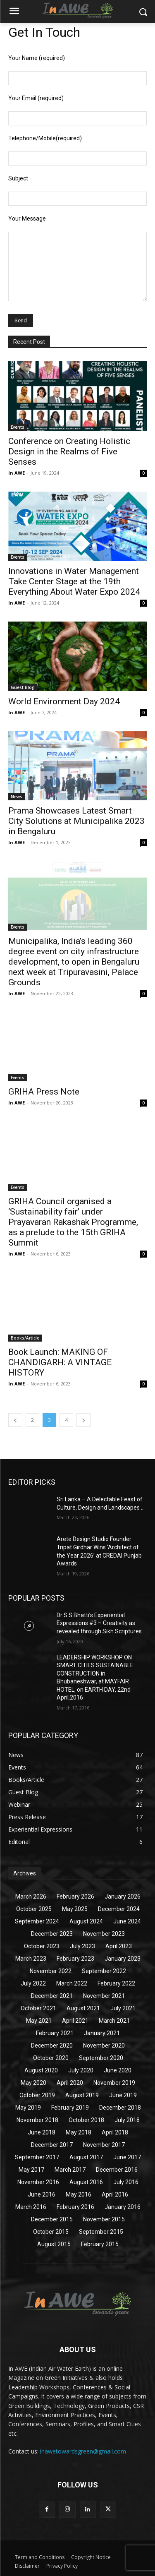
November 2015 (104, 2219)
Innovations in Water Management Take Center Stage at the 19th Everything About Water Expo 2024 (74, 581)
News (16, 796)
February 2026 (75, 1896)
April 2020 (70, 2082)
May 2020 (33, 2082)
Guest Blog (23, 687)
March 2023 (30, 1958)
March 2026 (30, 1896)
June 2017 (127, 2157)
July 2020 (80, 2070)
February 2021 (55, 2033)
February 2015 (100, 2244)
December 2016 (117, 2169)
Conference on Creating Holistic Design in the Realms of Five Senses (69, 451)
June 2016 (41, 2194)
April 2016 (115, 2194)
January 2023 (123, 1958)
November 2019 (114, 2082)
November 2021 (104, 1996)
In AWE (16, 473)
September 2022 (104, 1971)
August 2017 (86, 2157)
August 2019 (82, 2095)
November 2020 (104, 2045)
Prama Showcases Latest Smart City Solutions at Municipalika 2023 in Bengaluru (76, 821)
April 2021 (75, 2020)
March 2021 (114, 2020)
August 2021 (83, 2008)
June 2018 (41, 2132)
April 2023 (118, 1946)
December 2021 (52, 1996)
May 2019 (28, 2107)
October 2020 (51, 2058)
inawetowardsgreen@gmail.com (83, 2451)
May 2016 (78, 2194)
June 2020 (117, 2070)
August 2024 (86, 1921)
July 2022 (33, 1983)
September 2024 (37, 1921)
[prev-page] (15, 1420)
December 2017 (52, 2144)
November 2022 (51, 1971)
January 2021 (102, 2033)
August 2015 (54, 2244)
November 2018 (37, 2120)
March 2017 (70, 2169)
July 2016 (125, 2182)
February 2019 (70, 2107)
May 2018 (78, 2132)
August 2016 (86, 2182)
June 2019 (123, 2095)
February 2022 (116, 1983)
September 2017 (37, 2157)
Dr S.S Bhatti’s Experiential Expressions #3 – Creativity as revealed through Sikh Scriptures (99, 1623)
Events (17, 427)
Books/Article (25, 1338)
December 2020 (52, 2045)
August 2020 (41, 2070)
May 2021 (39, 2020)
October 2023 (42, 1946)
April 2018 (115, 2132)
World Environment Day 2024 (64, 701)
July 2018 (127, 2120)
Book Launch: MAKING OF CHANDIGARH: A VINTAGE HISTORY (60, 1362)
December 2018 (120, 2107)
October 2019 (37, 2095)
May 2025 (75, 1909)
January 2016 (123, 2207)
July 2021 (123, 2008)
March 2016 (30, 2207)
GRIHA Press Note (43, 1092)
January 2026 (123, 1896)
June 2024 (127, 1921)
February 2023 (75, 1958)
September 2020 (101, 2058)
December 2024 (119, 1909)
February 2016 (75, 2207)
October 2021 (38, 2008)
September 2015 (101, 2231)
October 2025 (34, 1909)
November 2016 (38, 2182)
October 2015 (51, 2231)
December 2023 (52, 1933)
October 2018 (86, 2120)
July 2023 (82, 1946)
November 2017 (104, 2144)
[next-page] (83, 1420)
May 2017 (31, 2169)
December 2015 (52, 2219)
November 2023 (104, 1933)
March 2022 (71, 1983)
